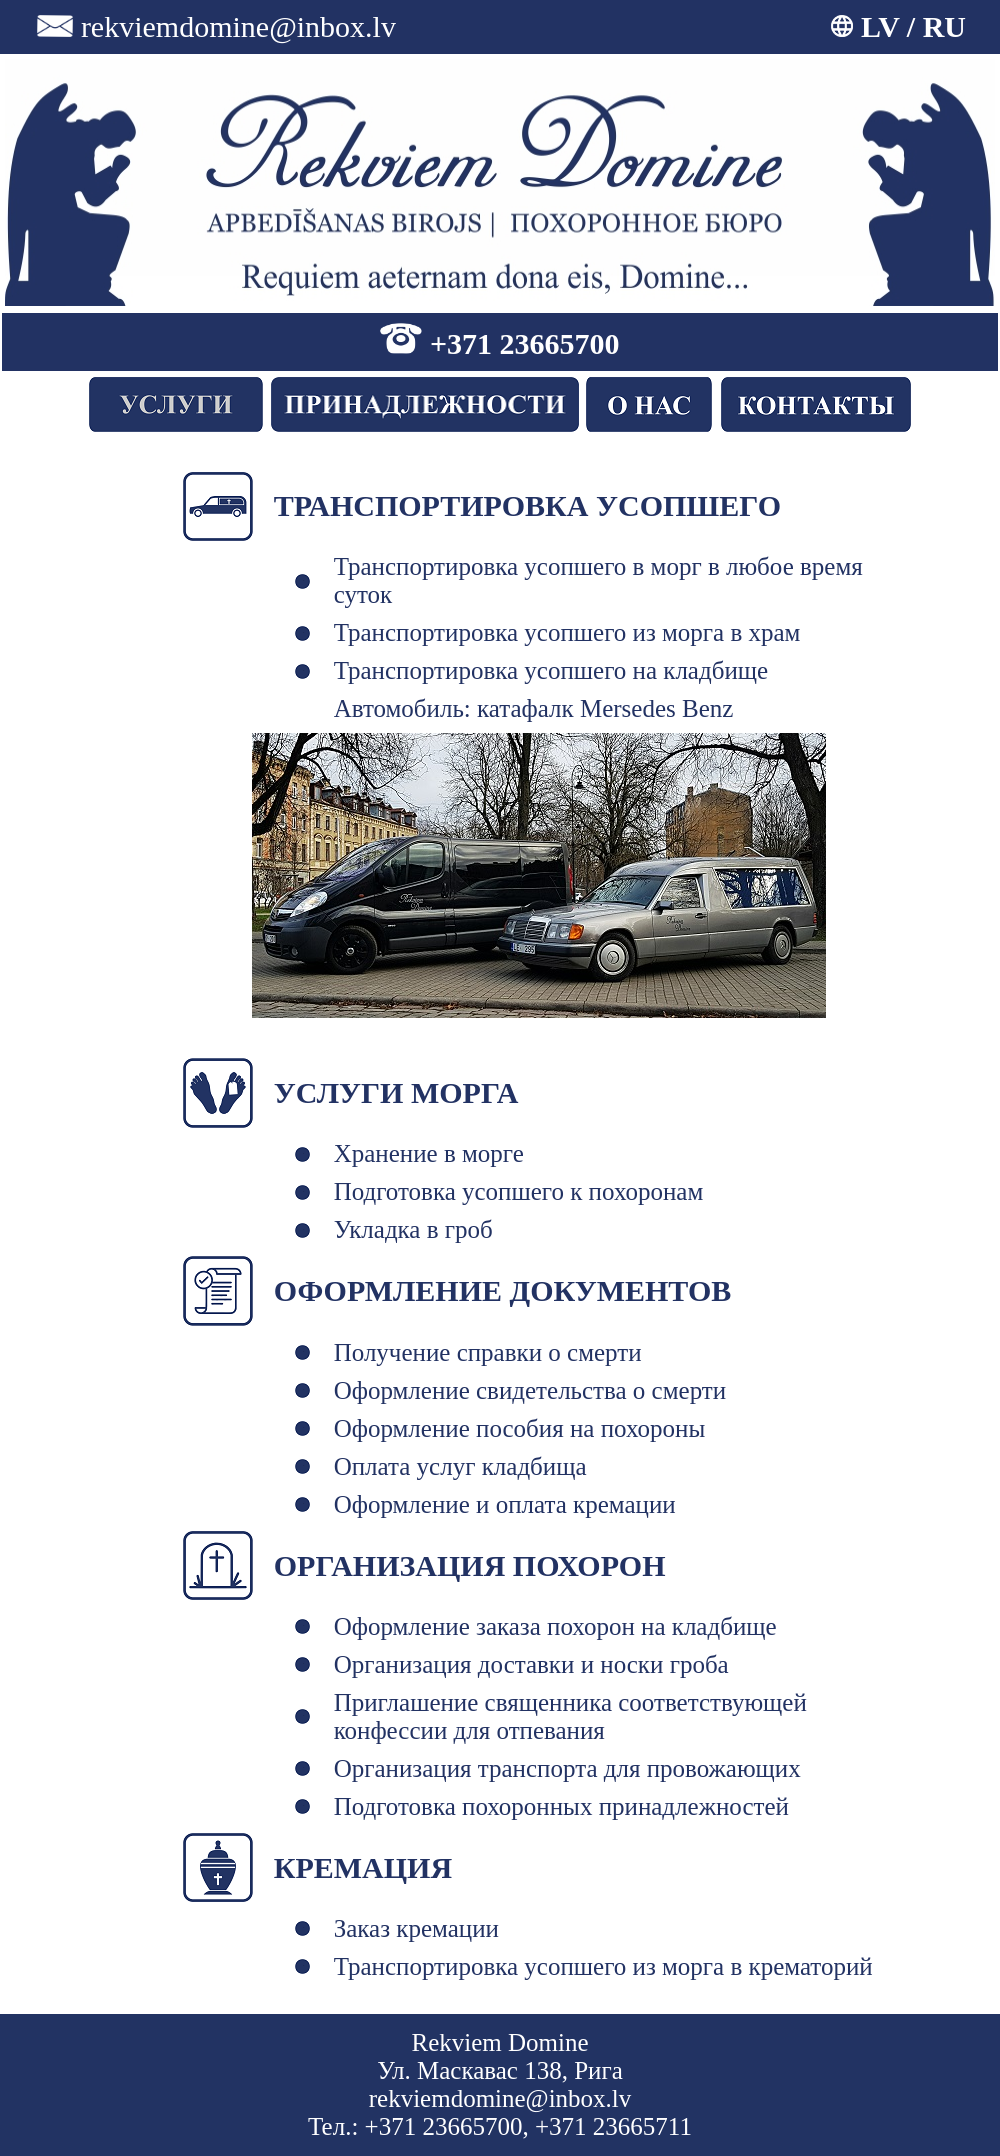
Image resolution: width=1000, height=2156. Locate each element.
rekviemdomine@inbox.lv (238, 26)
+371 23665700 (525, 343)
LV (880, 26)
